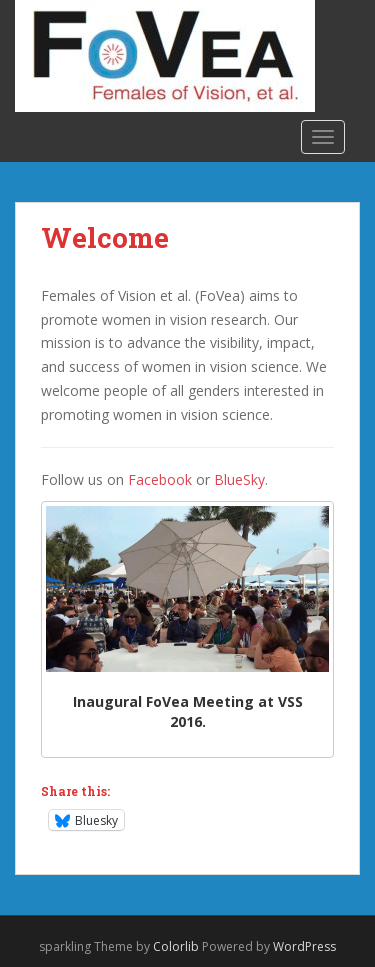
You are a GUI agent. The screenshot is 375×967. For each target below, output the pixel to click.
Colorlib (176, 946)
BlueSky (239, 479)
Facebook (160, 479)
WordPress (304, 946)
